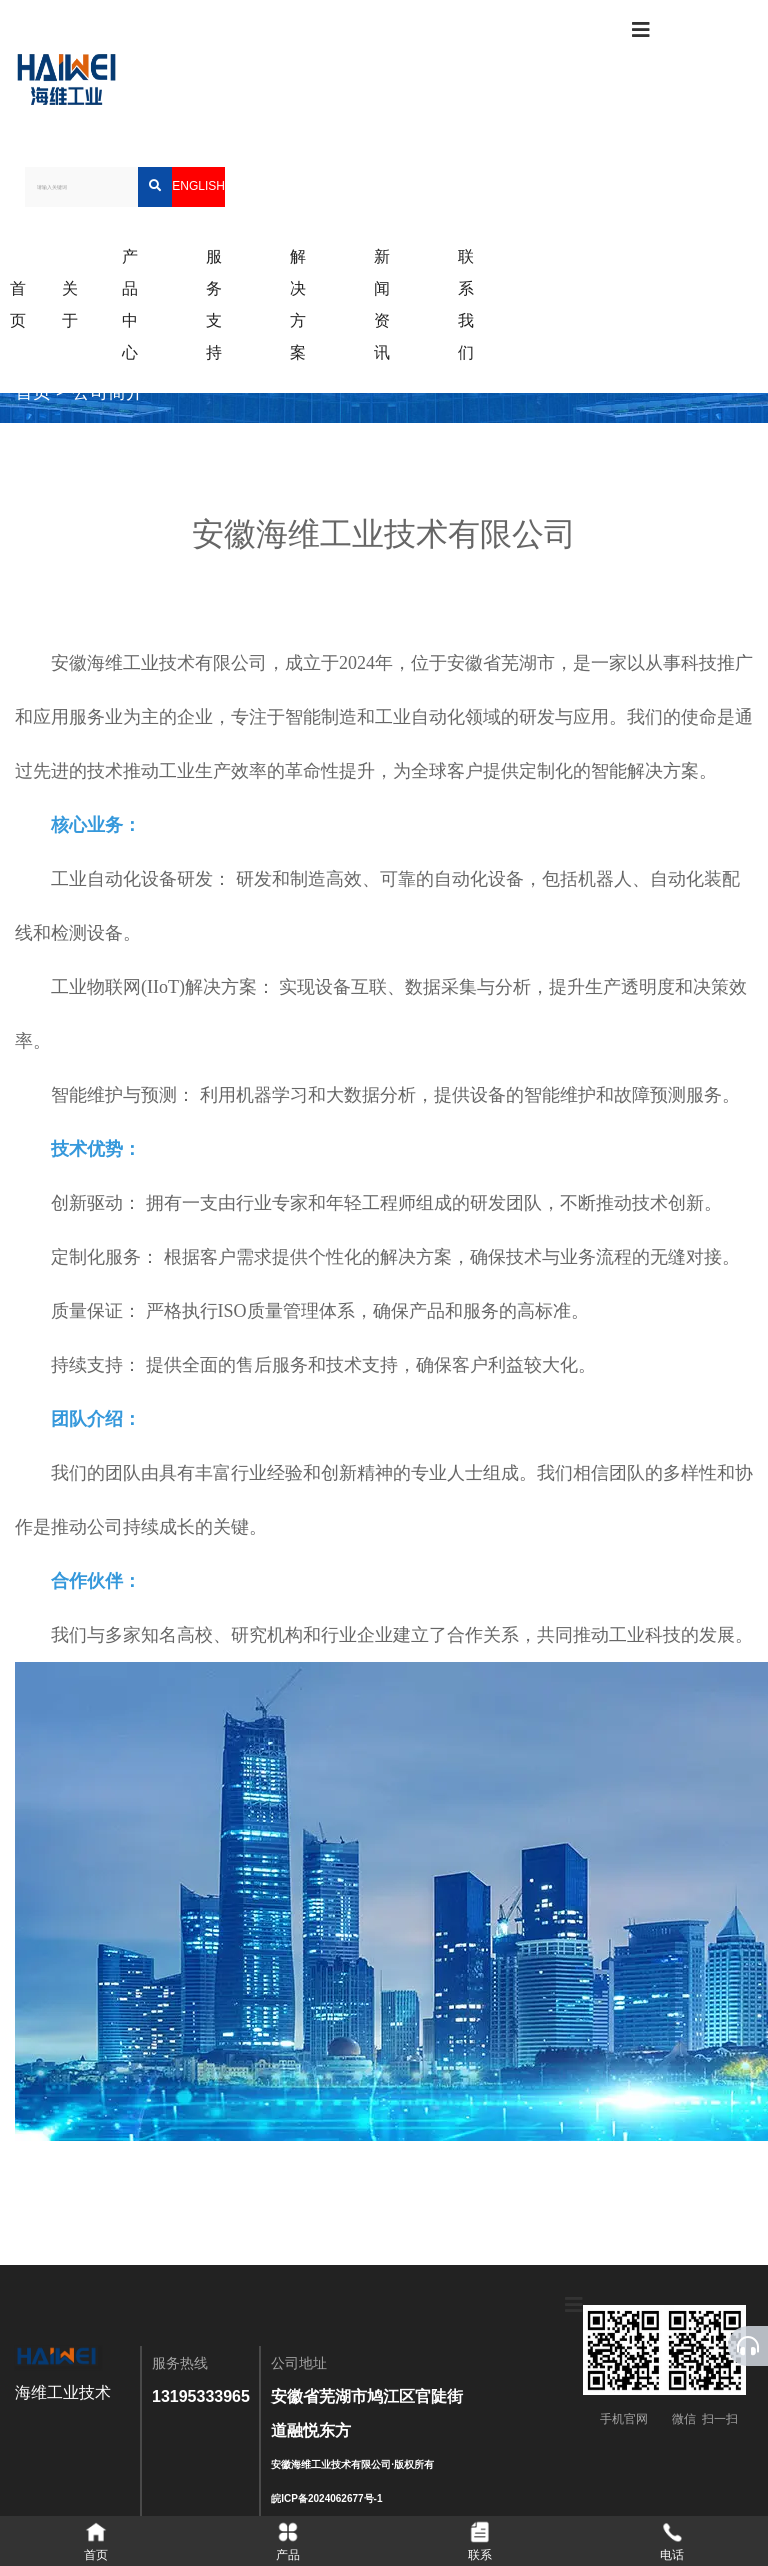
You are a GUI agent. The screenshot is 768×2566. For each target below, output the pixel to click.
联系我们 (466, 304)
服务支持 (214, 304)
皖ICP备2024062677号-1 (326, 2498)
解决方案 (298, 304)
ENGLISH (198, 186)
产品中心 (130, 304)
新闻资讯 (382, 304)
